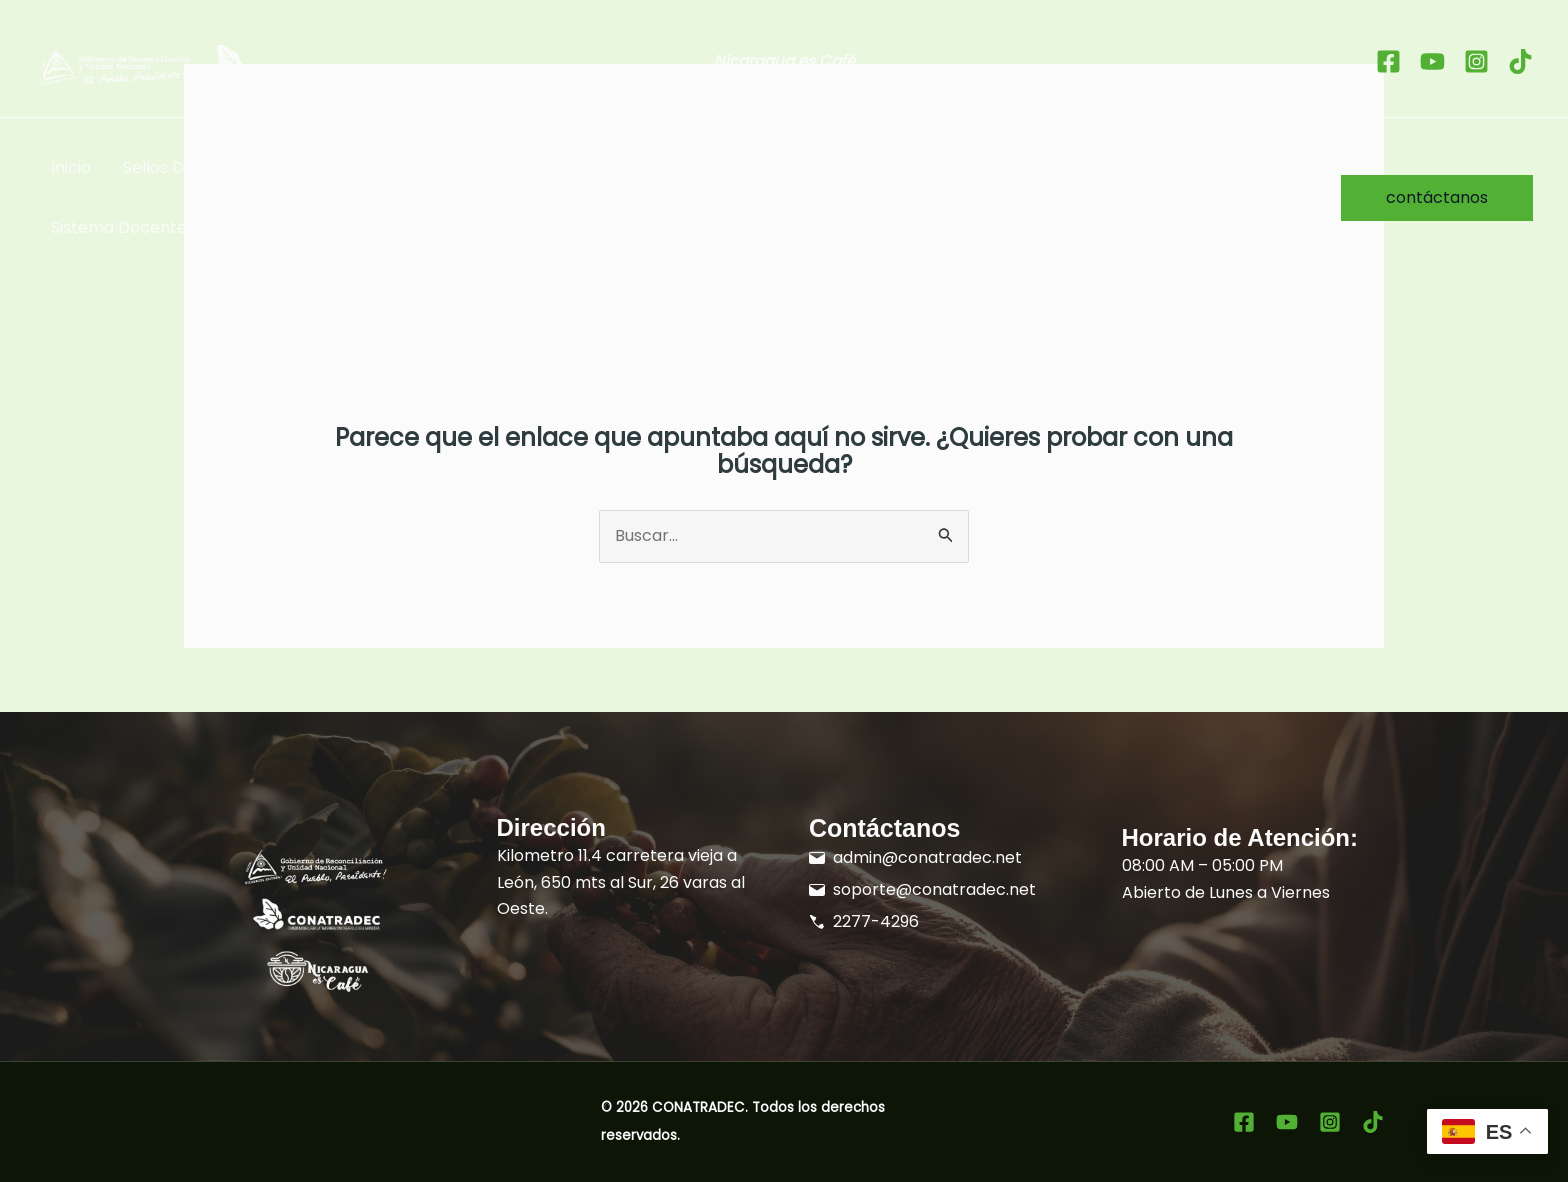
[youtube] (1432, 61)
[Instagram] (1476, 61)
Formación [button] (919, 168)
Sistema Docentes (123, 227)
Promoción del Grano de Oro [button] (712, 168)
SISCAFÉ (1188, 167)
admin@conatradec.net (927, 857)
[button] (262, 168)
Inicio (71, 167)
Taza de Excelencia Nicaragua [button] (431, 168)
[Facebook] (1388, 61)
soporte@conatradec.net (934, 889)
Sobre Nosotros (1064, 167)
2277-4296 (876, 921)
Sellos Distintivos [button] (197, 168)
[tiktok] (1520, 61)
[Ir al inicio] (208, 65)
